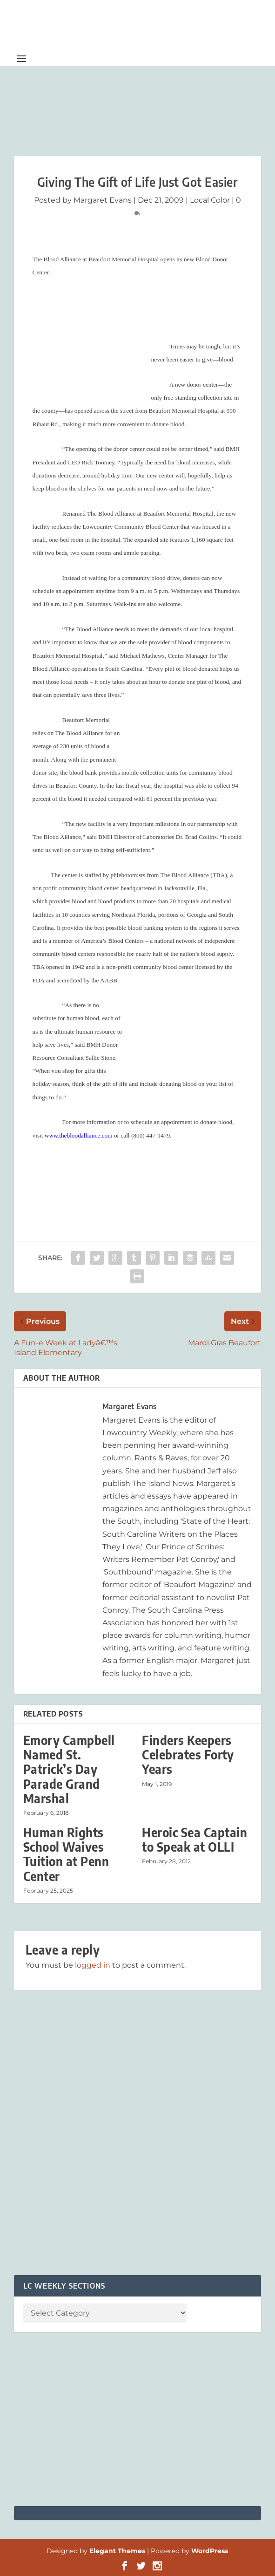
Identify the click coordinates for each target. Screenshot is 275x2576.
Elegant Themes (117, 2551)
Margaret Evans (103, 200)
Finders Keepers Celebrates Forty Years (188, 1754)
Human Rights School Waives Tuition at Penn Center (66, 1854)
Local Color (210, 200)
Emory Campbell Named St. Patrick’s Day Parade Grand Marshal (69, 1769)
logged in (92, 1965)
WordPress (209, 2551)
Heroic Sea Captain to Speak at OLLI (194, 1839)
